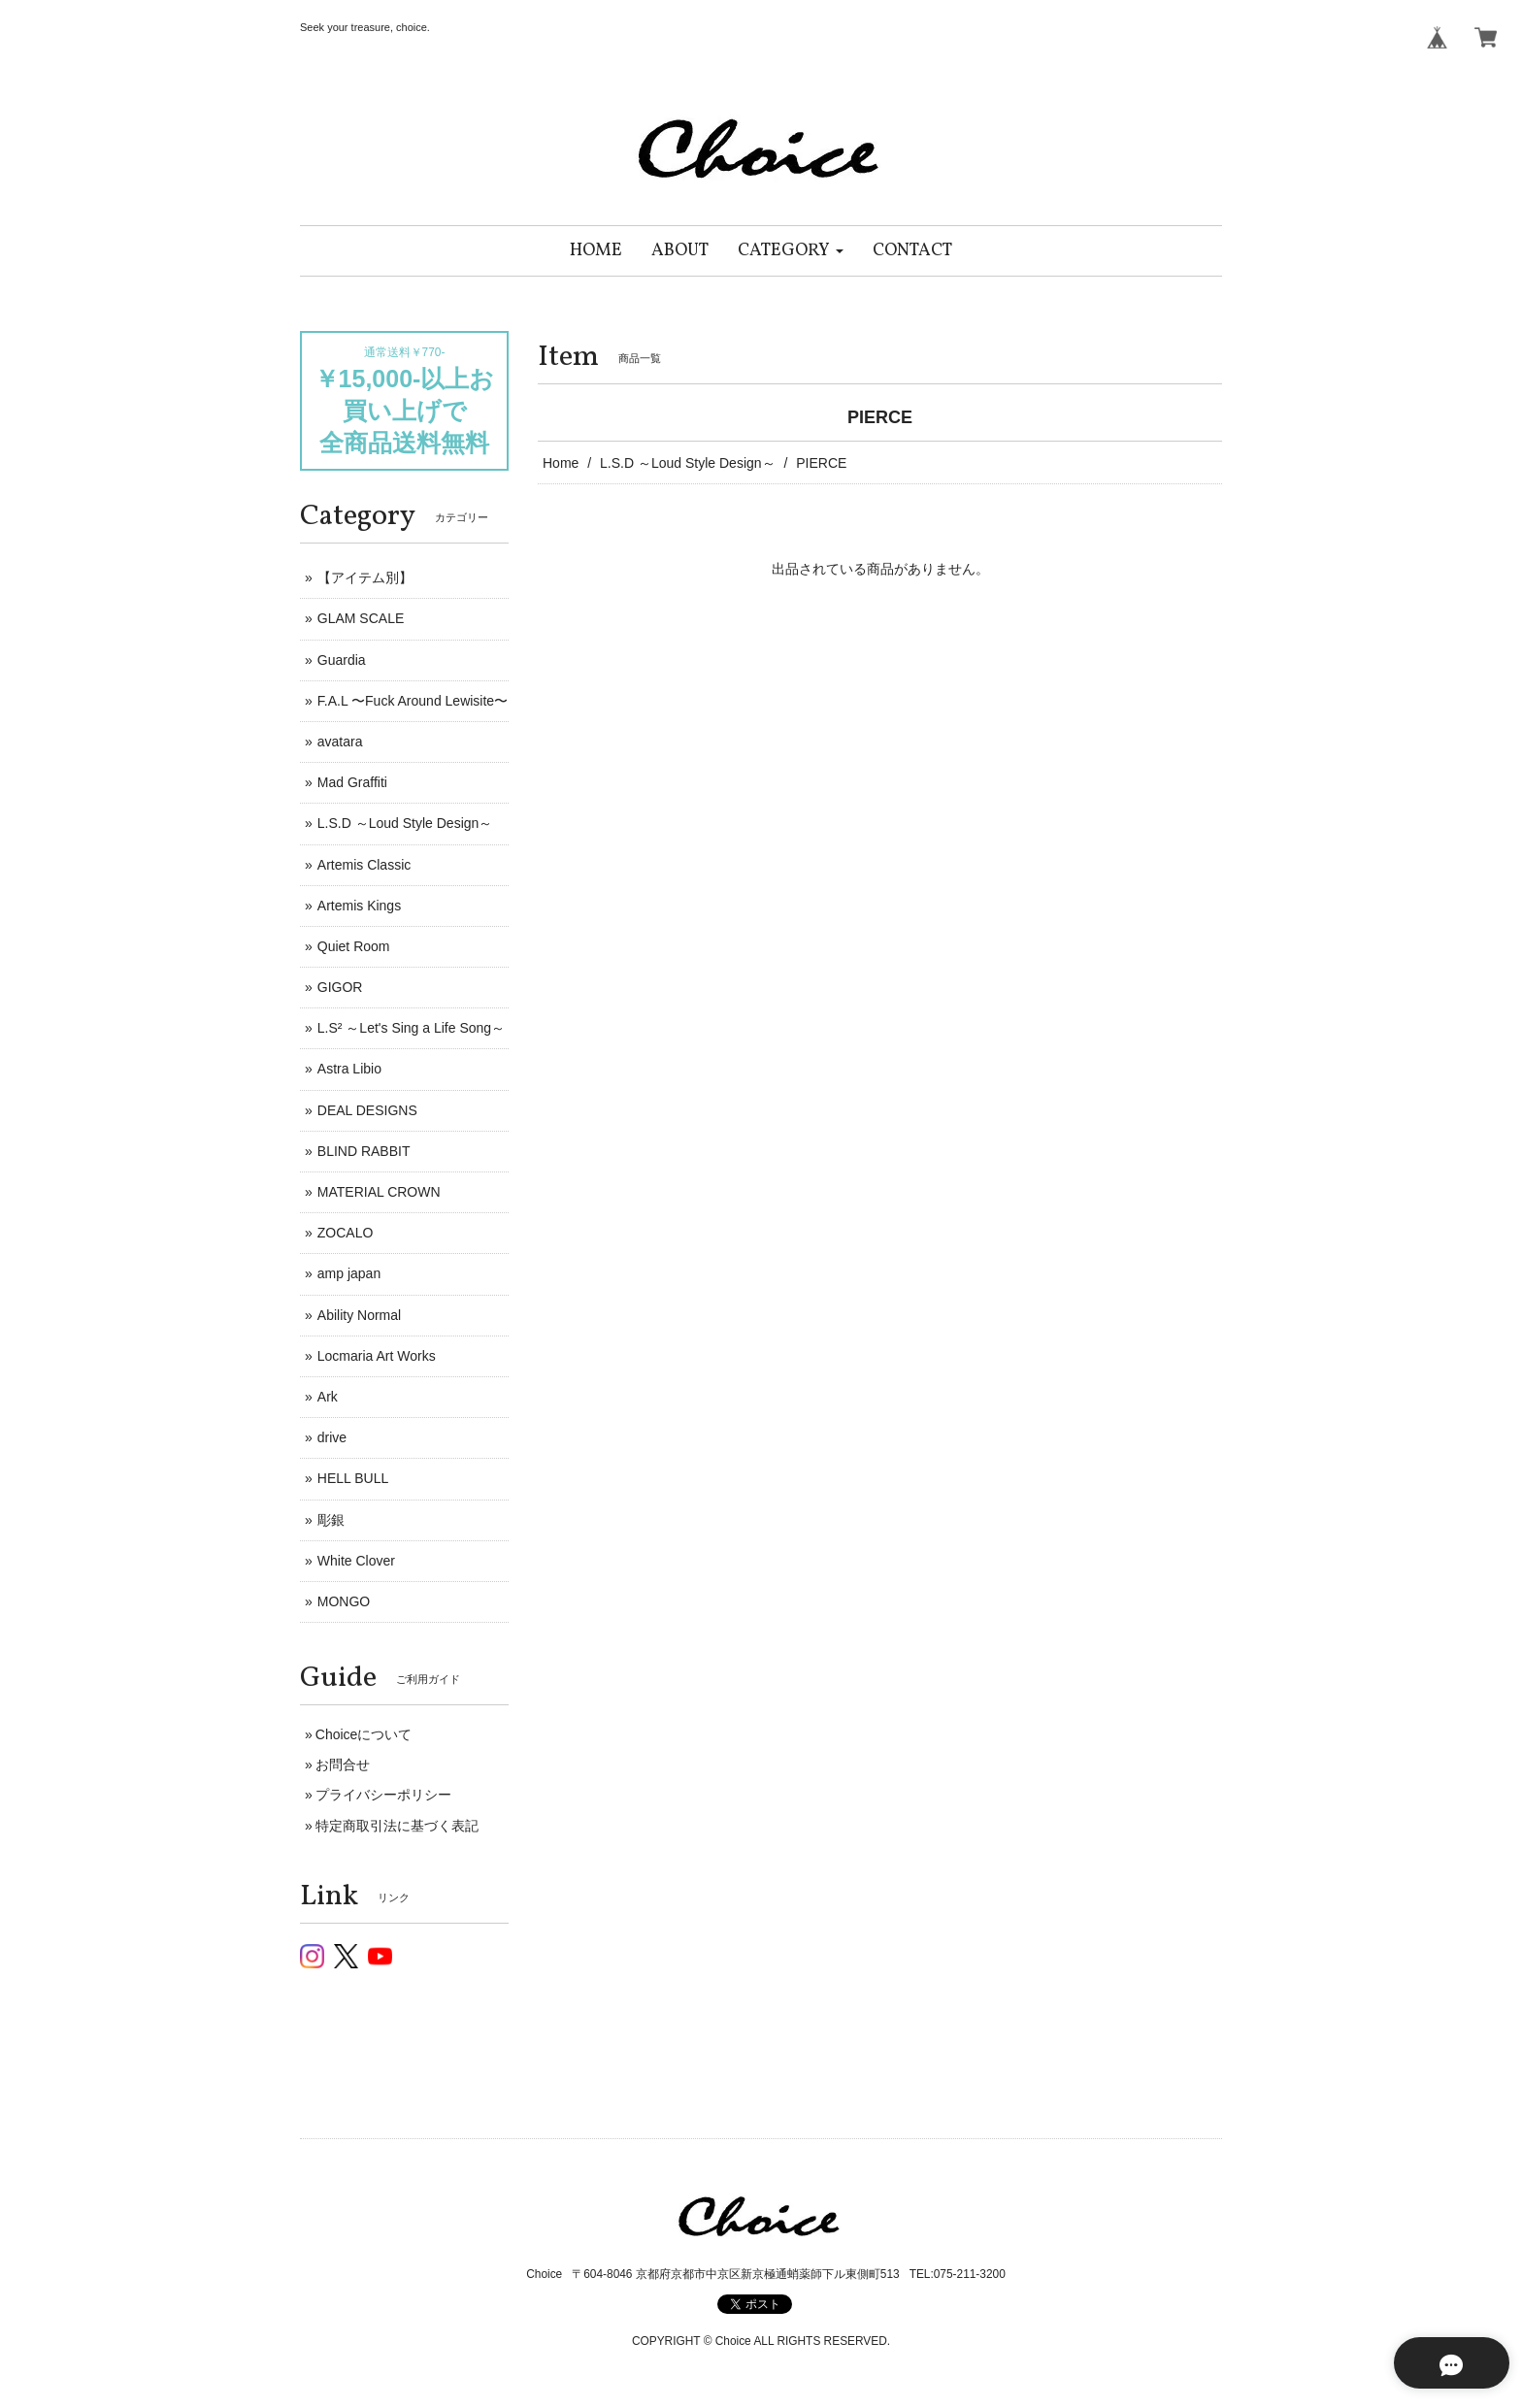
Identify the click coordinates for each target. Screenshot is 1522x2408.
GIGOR (340, 987)
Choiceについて (364, 1734)
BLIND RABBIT (364, 1151)
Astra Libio (349, 1068)
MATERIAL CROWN (379, 1192)
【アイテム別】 (365, 577)
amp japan (348, 1273)
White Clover (356, 1560)
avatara (340, 741)
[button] (790, 251)
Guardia (341, 660)
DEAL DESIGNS (367, 1110)
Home (561, 463)
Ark (327, 1396)
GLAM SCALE (360, 618)
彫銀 (331, 1520)
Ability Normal (359, 1315)
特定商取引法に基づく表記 (397, 1825)
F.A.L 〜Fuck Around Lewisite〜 (412, 701)
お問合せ (342, 1764)
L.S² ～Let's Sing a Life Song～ (411, 1028)
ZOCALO (345, 1232)
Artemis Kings (359, 905)
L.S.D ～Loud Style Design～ (688, 463)
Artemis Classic (364, 865)
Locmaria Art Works (376, 1356)
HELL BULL (352, 1478)
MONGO (343, 1601)
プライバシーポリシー (383, 1794)
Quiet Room (353, 946)
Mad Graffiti (352, 782)
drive (332, 1437)
